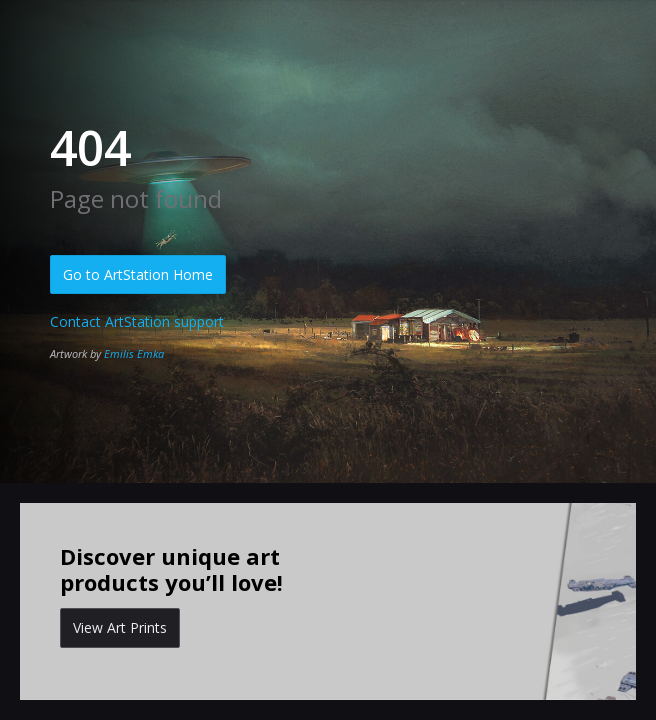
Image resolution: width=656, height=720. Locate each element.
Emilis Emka (134, 353)
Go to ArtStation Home (138, 274)
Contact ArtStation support (137, 321)
